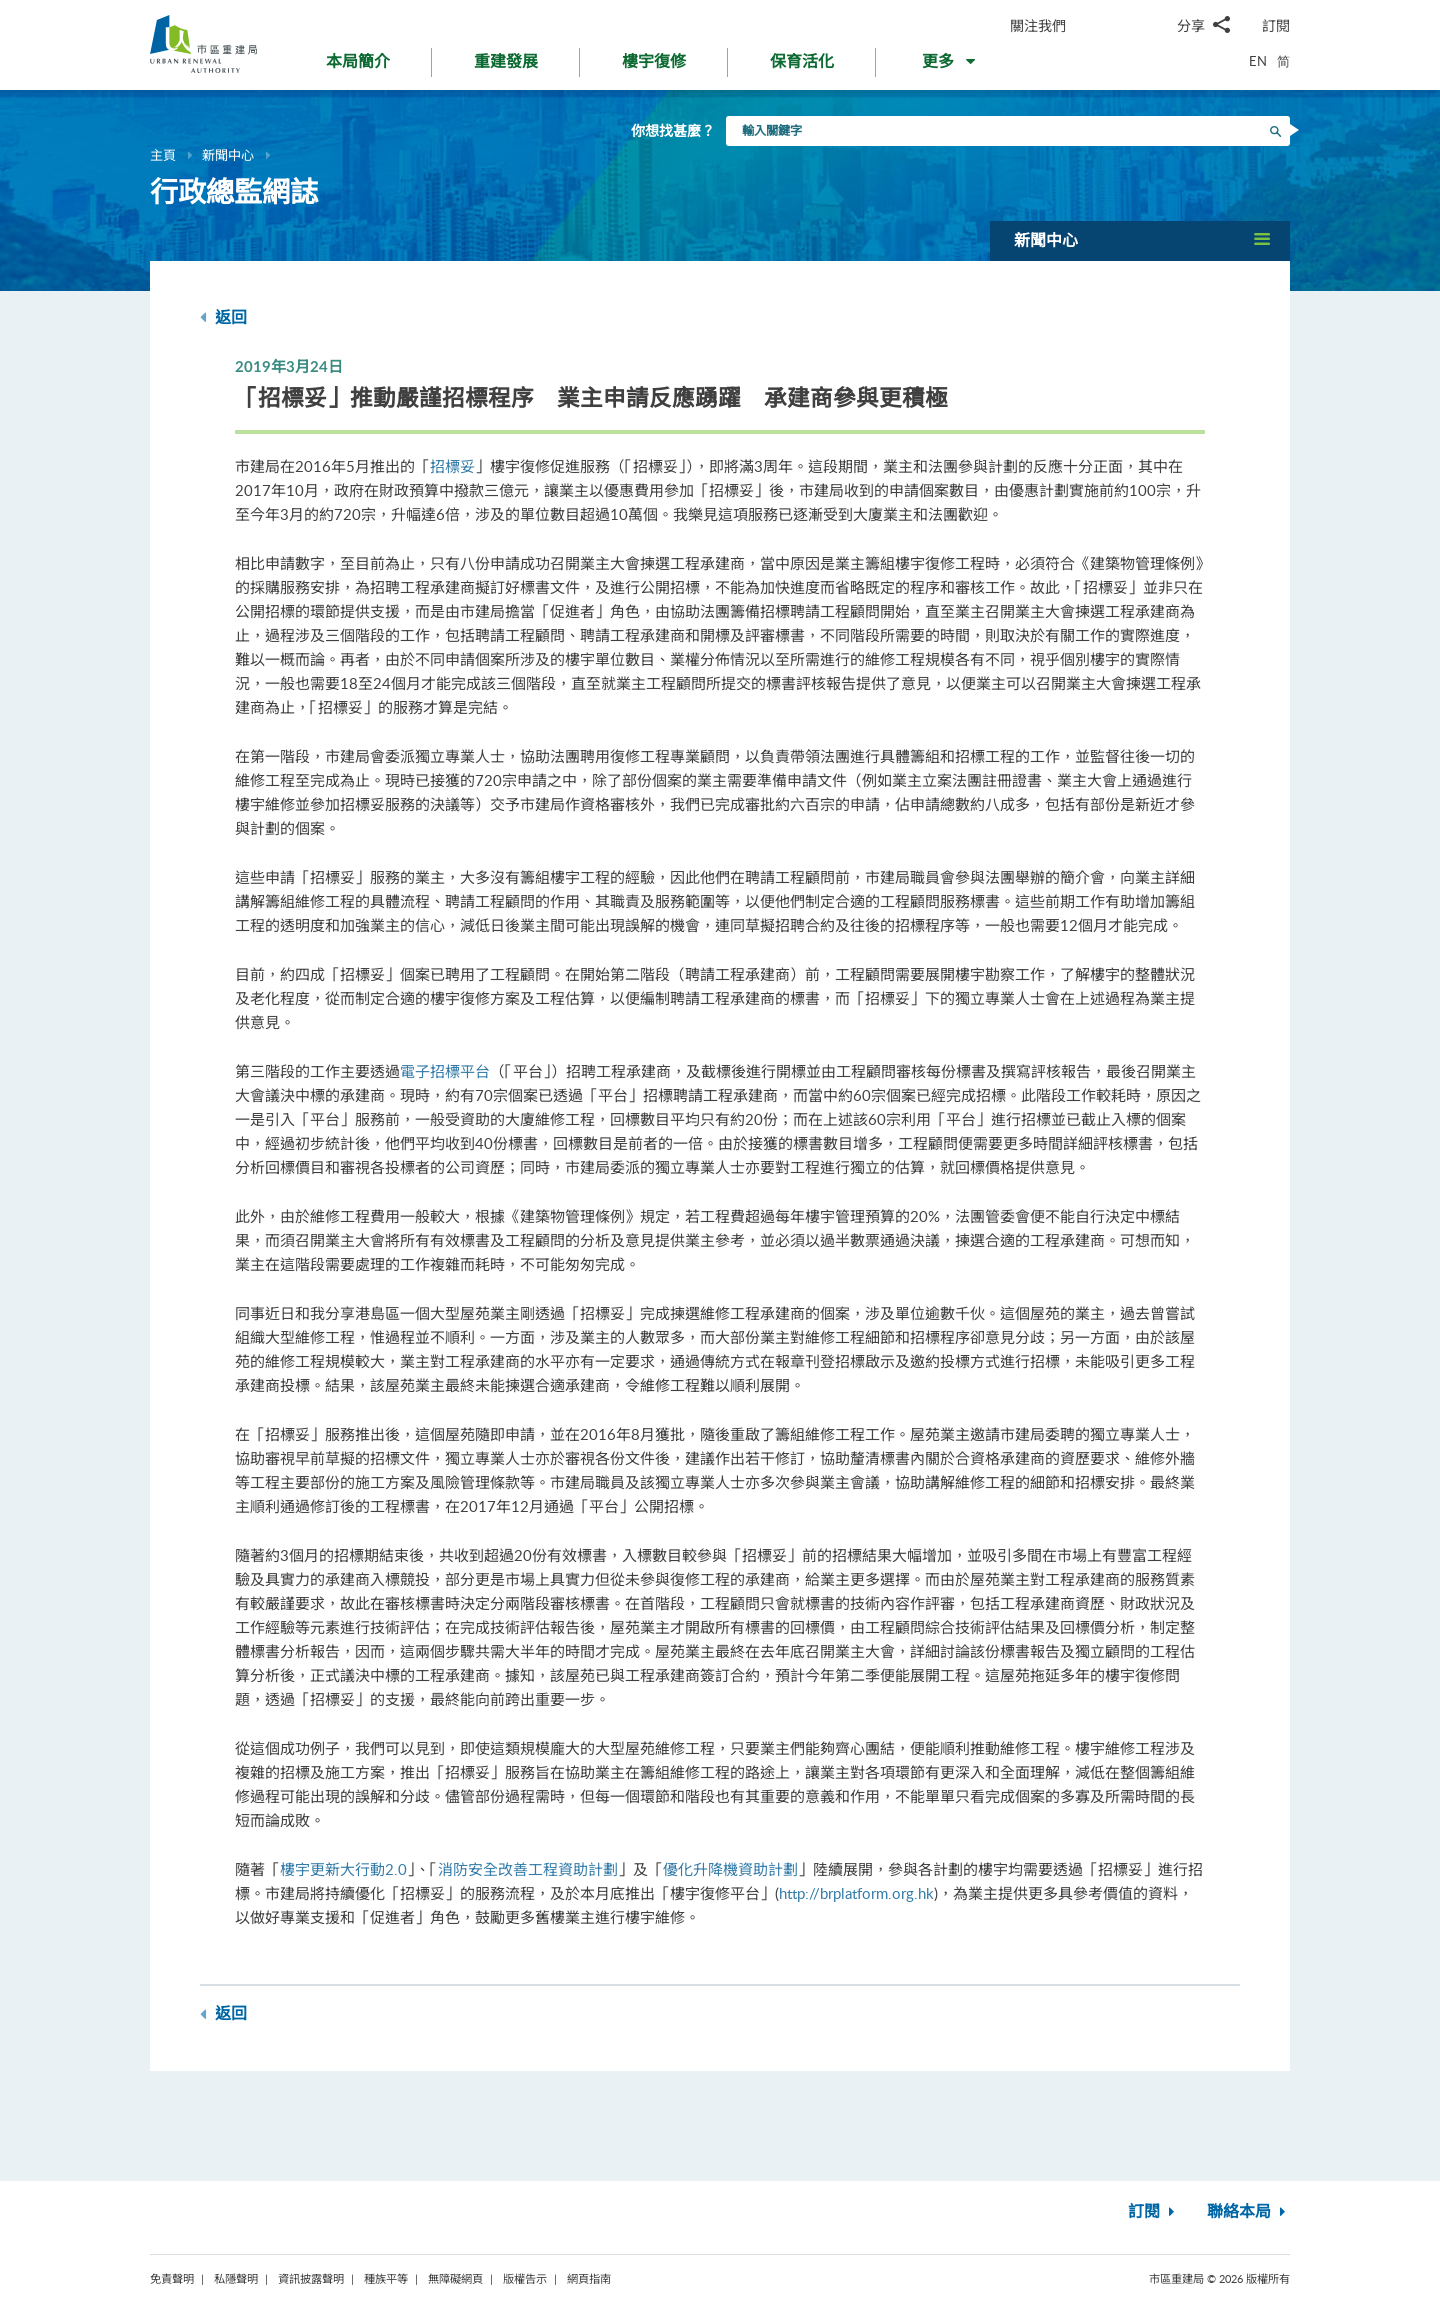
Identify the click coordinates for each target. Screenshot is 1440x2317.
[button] (950, 66)
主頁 (163, 155)
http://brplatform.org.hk (856, 1893)
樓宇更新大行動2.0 (343, 1869)
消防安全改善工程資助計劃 (528, 1869)
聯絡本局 (1248, 2212)
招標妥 (452, 466)
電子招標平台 (445, 1071)
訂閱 (1276, 25)
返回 (223, 317)
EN (1258, 61)
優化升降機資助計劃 (730, 1869)
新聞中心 (228, 155)
